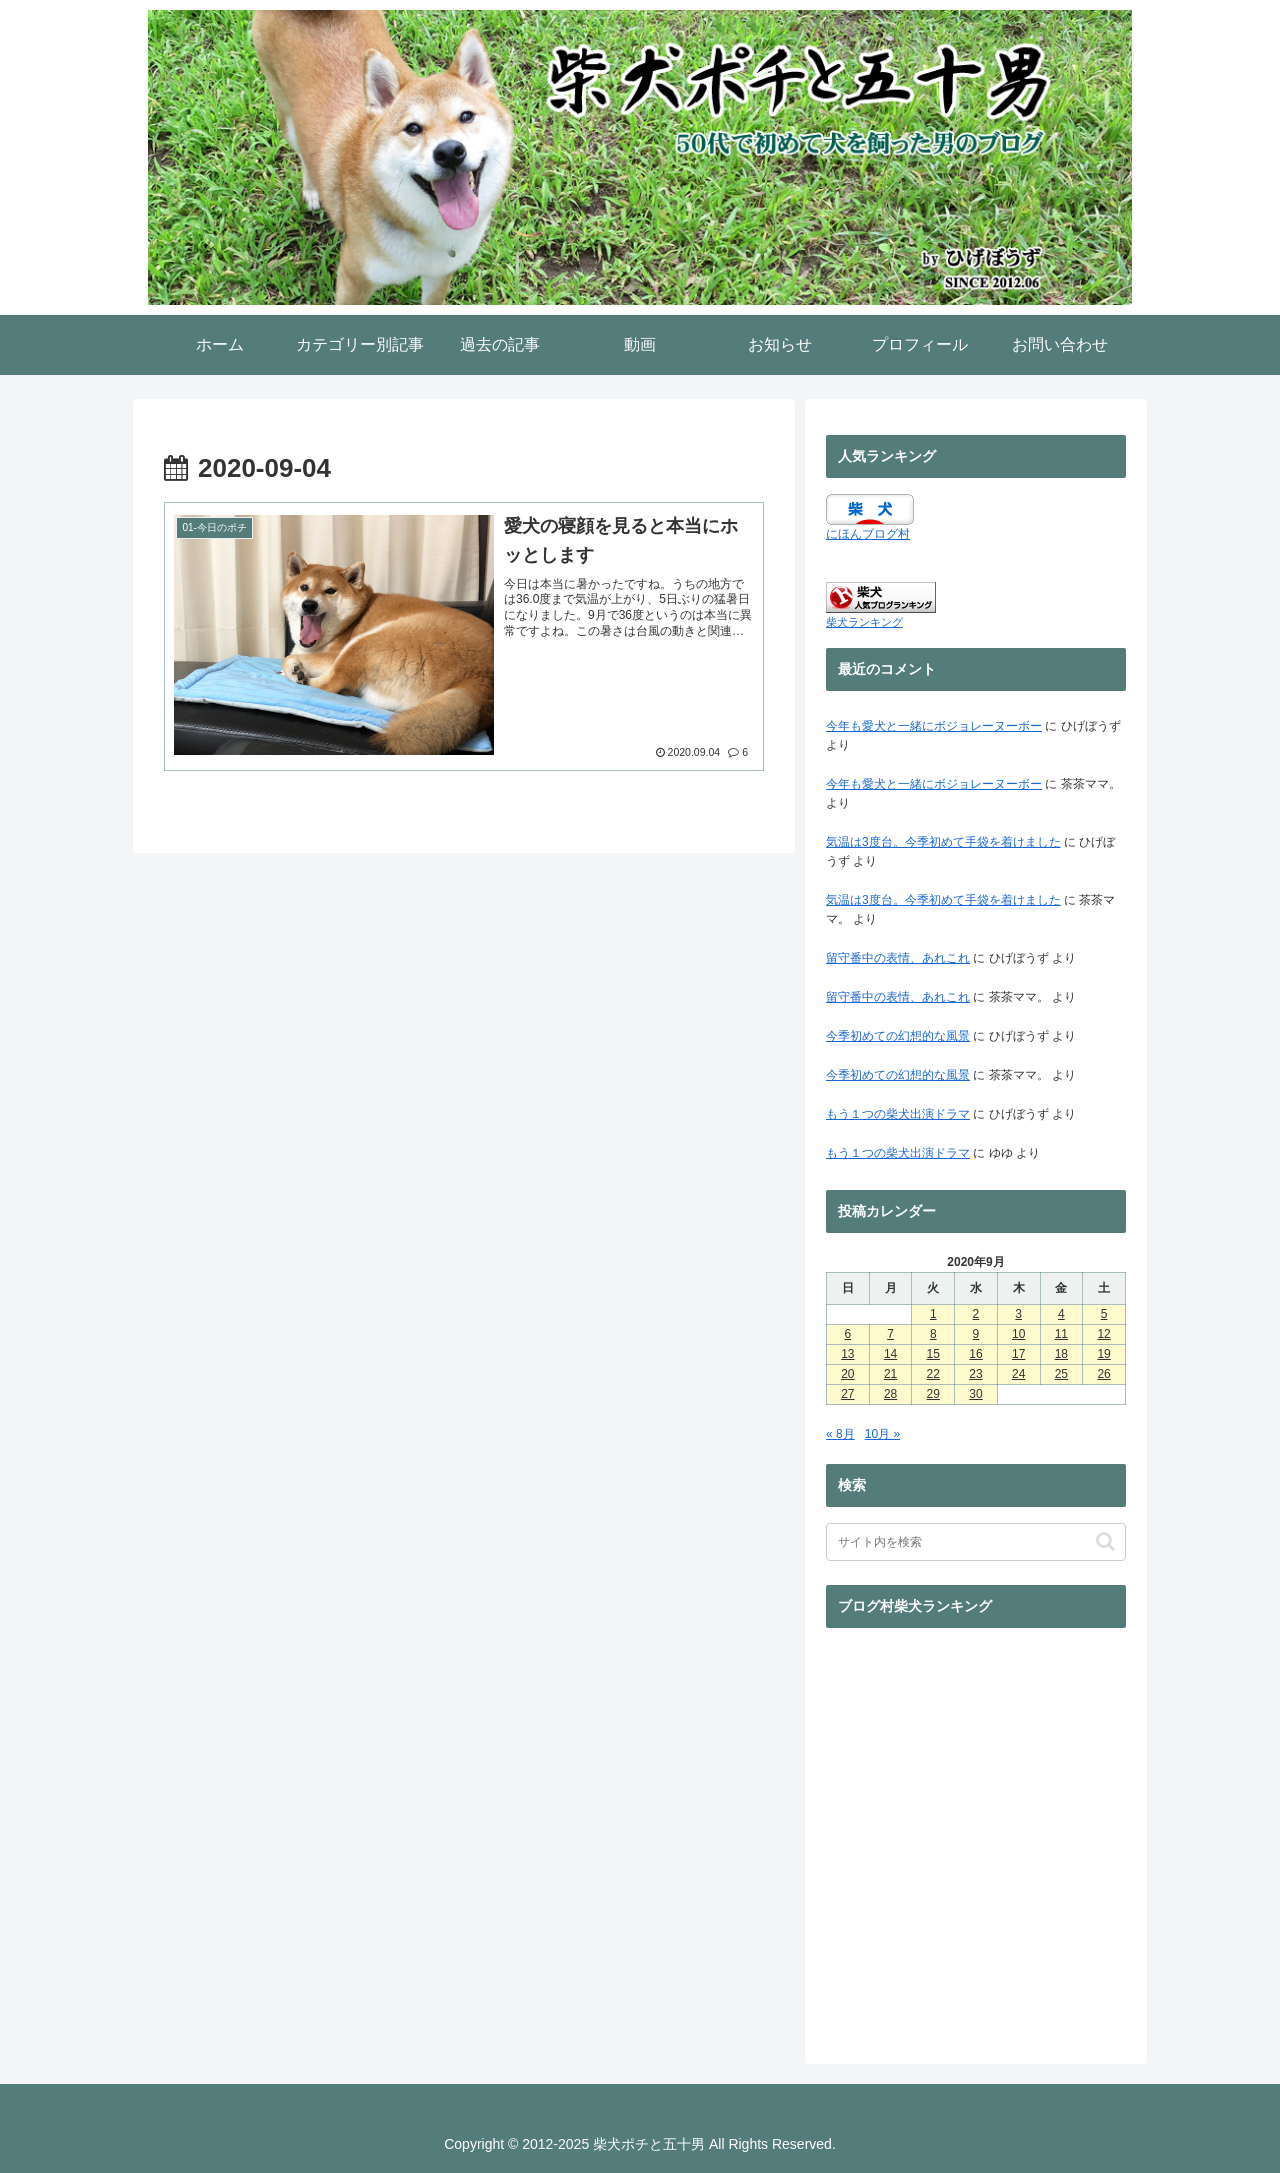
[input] (976, 1542)
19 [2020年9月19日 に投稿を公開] (1103, 1354)
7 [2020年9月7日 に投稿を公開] (890, 1334)
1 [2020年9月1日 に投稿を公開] (933, 1314)
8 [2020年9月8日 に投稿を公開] (933, 1334)
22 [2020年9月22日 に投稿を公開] (933, 1374)
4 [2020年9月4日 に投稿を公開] (1061, 1314)
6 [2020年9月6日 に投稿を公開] (848, 1334)
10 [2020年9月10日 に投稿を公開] (1018, 1334)
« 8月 (840, 1434)
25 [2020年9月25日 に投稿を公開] (1061, 1374)
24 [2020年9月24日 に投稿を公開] (1018, 1374)
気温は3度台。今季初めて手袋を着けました (943, 842)
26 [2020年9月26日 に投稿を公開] (1103, 1374)
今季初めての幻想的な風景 (898, 1036)
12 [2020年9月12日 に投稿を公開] (1103, 1334)
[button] (1105, 1541)
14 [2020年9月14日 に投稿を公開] (890, 1354)
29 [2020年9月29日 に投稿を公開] (933, 1394)
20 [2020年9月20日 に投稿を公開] (847, 1374)
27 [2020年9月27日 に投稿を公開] (847, 1394)
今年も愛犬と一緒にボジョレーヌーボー (934, 726)
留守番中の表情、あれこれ (898, 958)
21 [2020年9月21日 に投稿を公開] (890, 1374)
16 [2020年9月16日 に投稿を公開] (975, 1354)
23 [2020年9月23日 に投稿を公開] (975, 1374)
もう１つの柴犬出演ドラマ (898, 1114)
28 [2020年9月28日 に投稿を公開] (890, 1394)
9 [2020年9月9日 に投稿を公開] (976, 1334)
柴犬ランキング (864, 622)
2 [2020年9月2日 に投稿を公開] (976, 1314)
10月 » (882, 1434)
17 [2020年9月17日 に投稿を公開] (1018, 1354)
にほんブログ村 (868, 534)
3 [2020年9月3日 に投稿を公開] (1018, 1314)
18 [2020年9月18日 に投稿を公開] (1061, 1354)
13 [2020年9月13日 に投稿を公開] (847, 1354)
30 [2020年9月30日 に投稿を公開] (975, 1394)
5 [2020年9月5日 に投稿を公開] (1104, 1314)
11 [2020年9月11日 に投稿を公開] (1061, 1334)
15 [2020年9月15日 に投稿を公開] (933, 1354)
